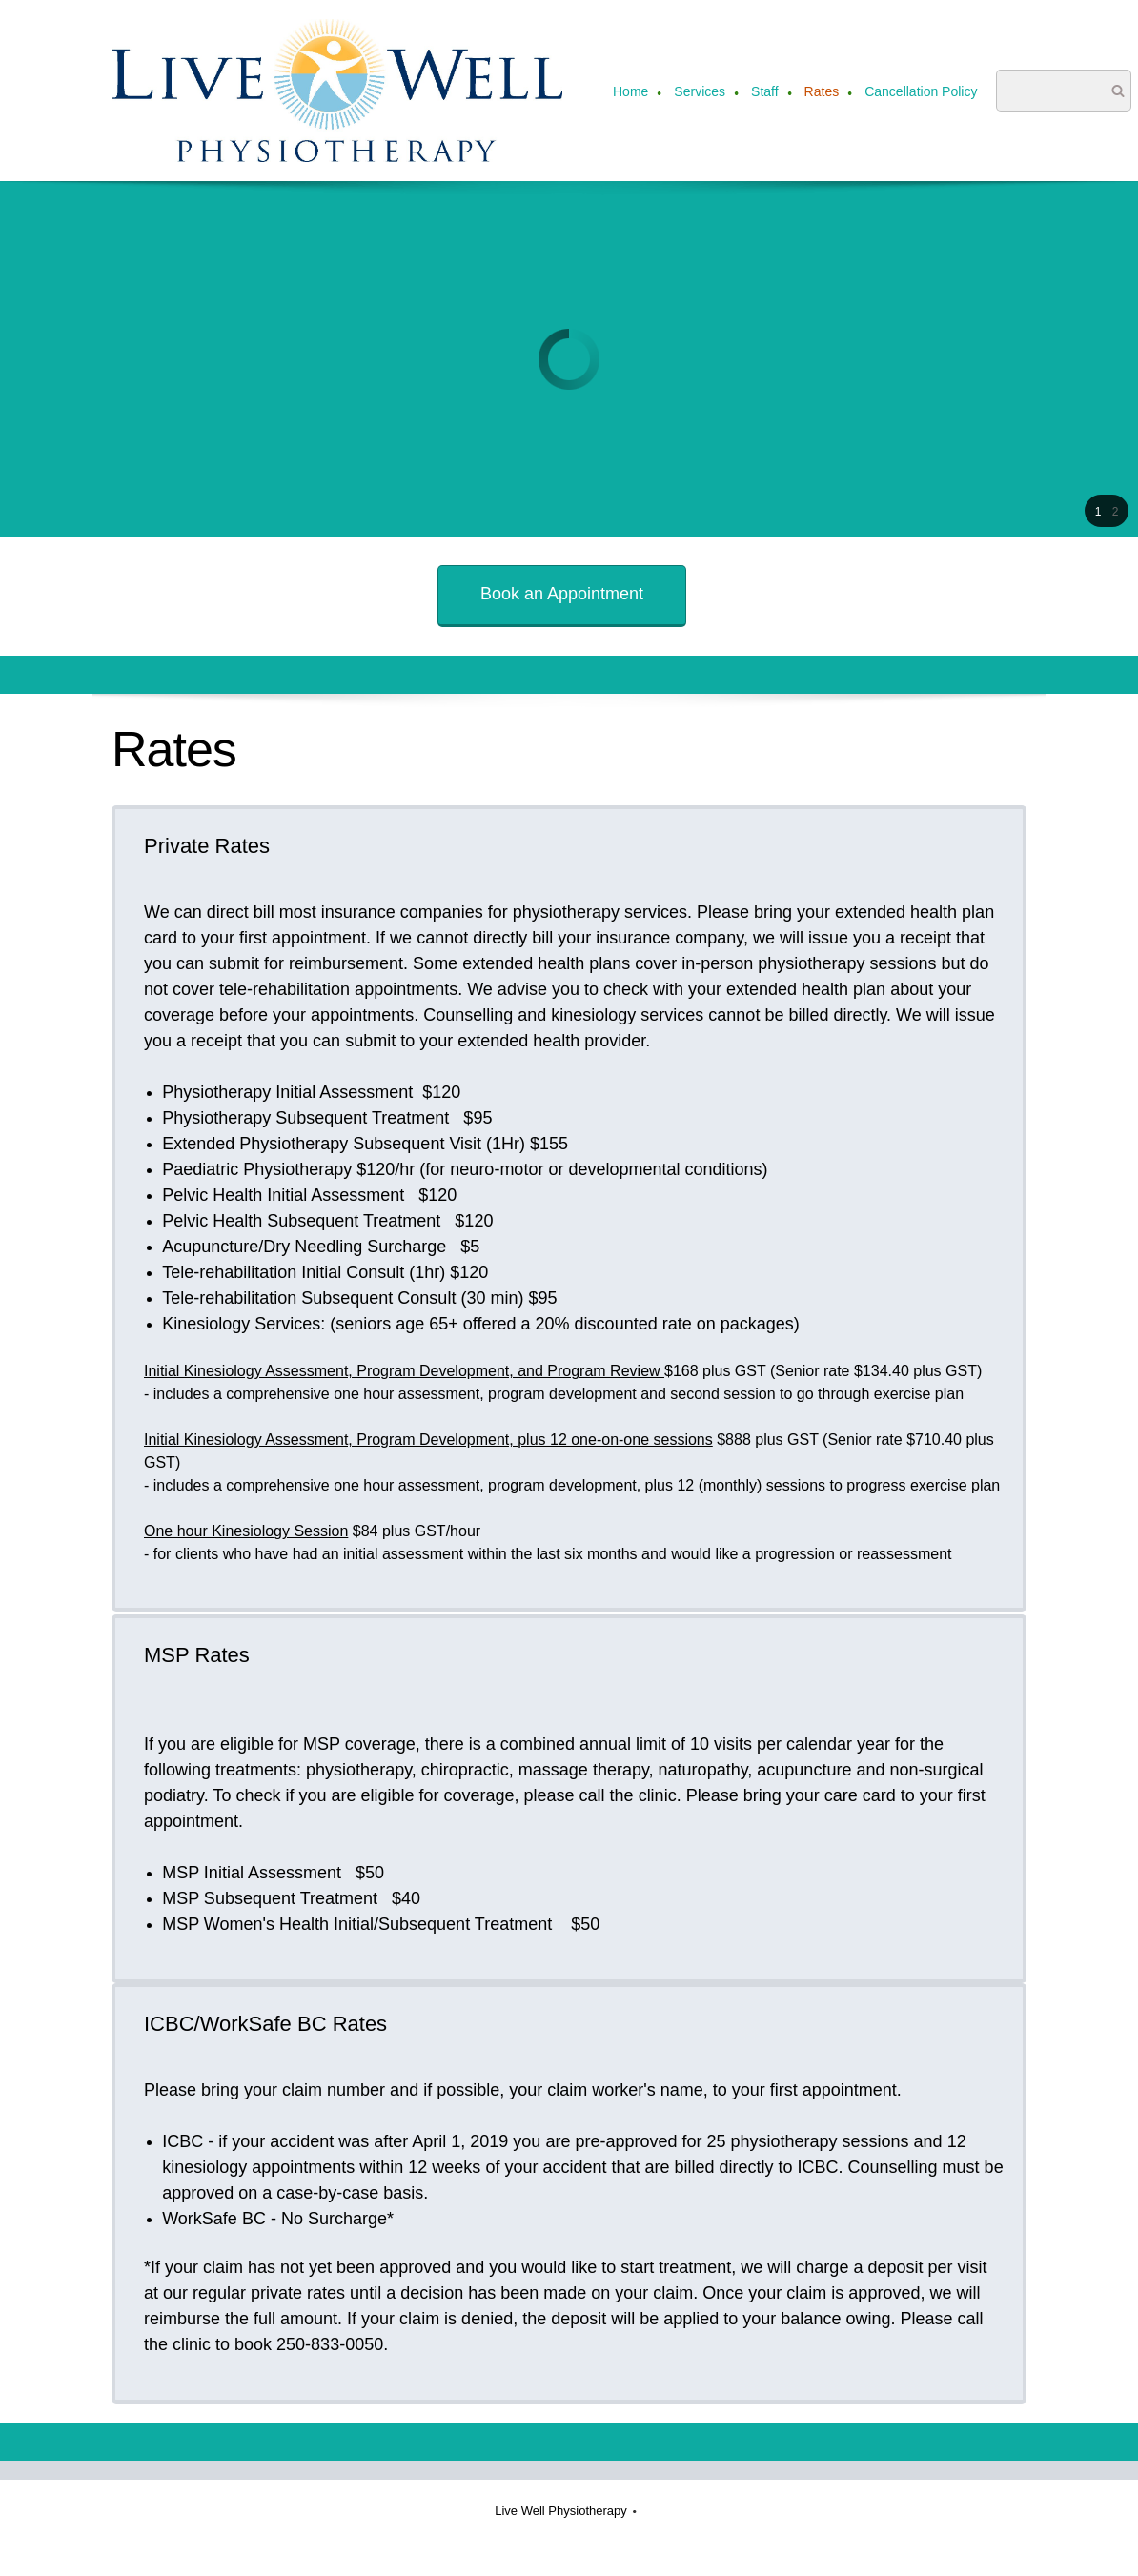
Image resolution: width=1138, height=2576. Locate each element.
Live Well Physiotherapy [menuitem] (561, 2511)
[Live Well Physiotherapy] (337, 90)
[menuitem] (631, 93)
